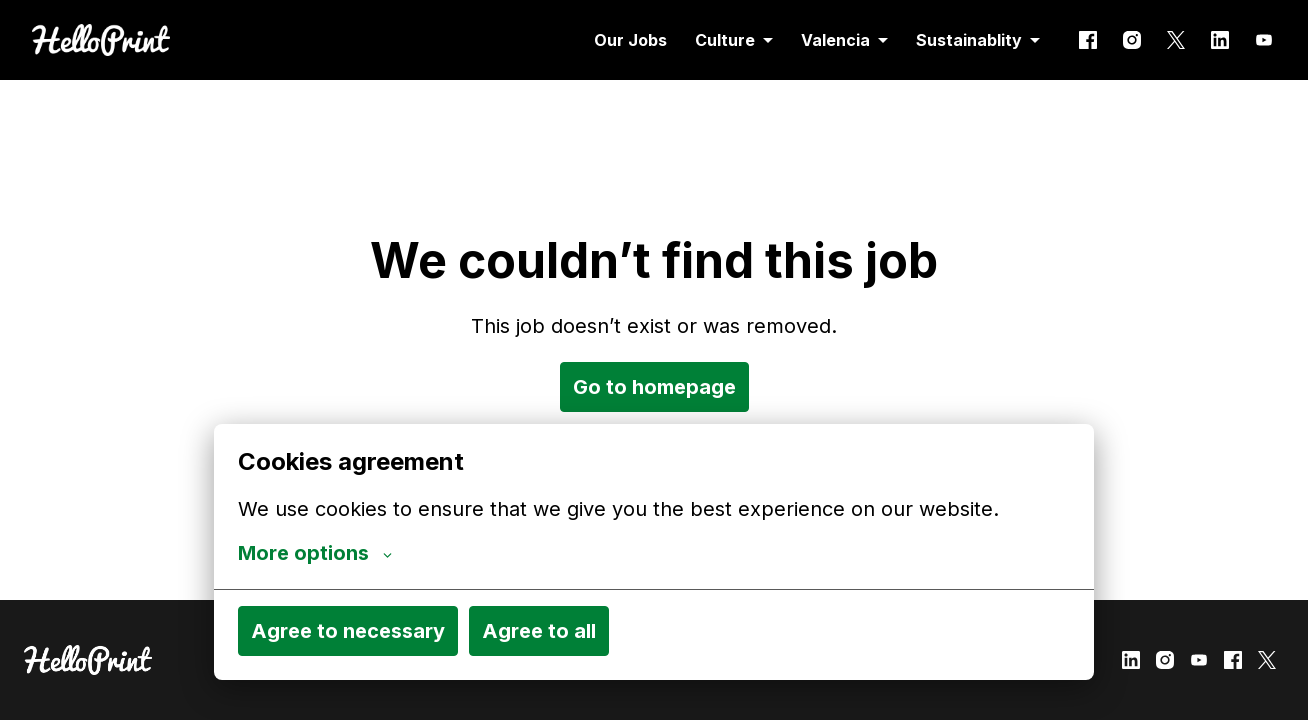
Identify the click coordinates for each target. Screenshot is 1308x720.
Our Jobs (630, 40)
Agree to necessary (348, 631)
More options (315, 553)
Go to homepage (654, 387)
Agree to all (539, 631)
